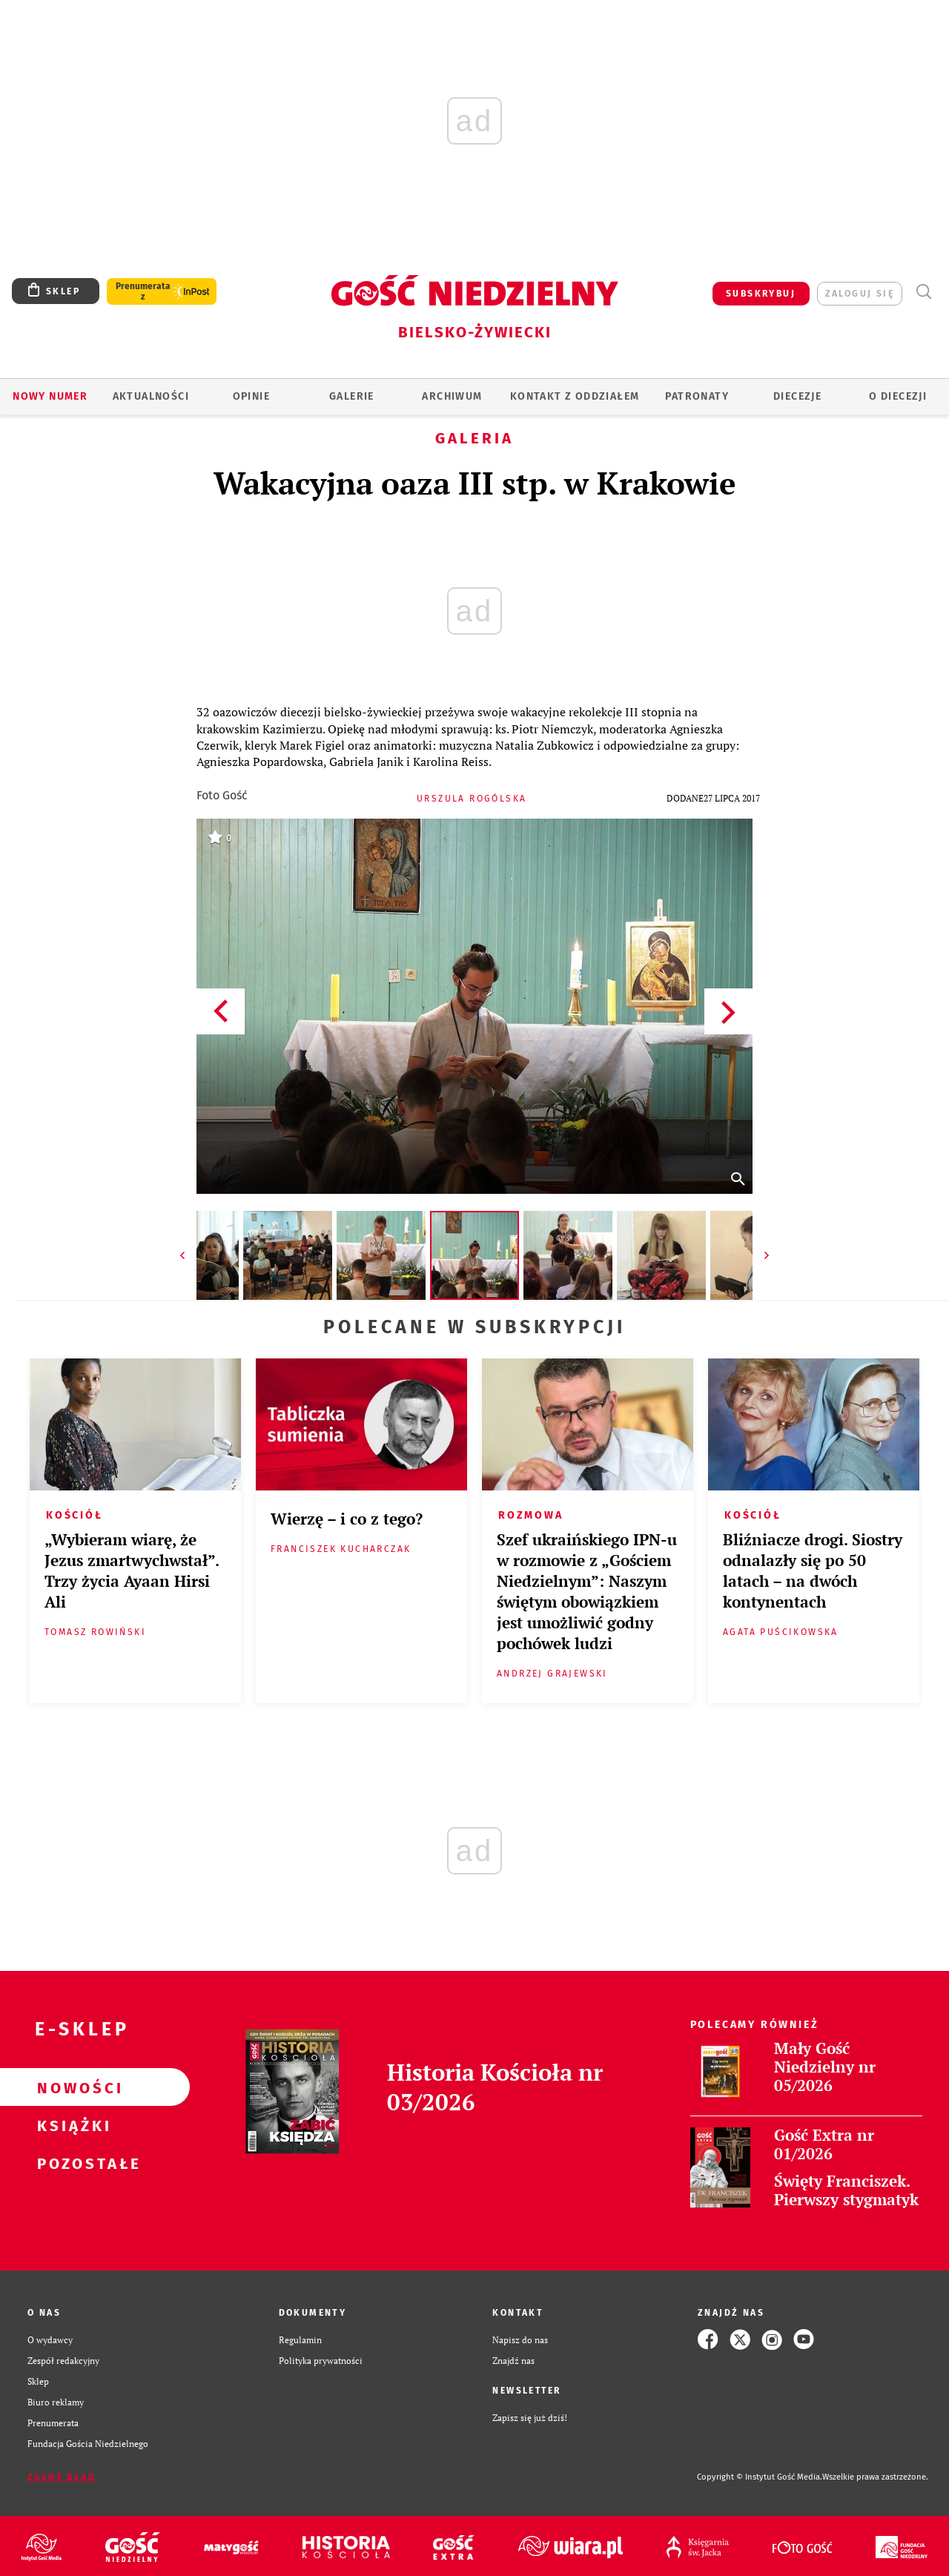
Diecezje (797, 396)
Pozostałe (71, 2163)
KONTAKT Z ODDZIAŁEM (575, 396)
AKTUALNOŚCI (151, 396)
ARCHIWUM (452, 396)
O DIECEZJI (898, 396)
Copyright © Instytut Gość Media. (759, 2477)
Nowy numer (50, 396)
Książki (71, 2125)
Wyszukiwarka (923, 292)
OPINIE (251, 396)
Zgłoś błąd (61, 2477)
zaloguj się (859, 293)
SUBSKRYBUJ (761, 293)
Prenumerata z (143, 291)
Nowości (71, 2087)
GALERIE (351, 396)
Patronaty (697, 396)
